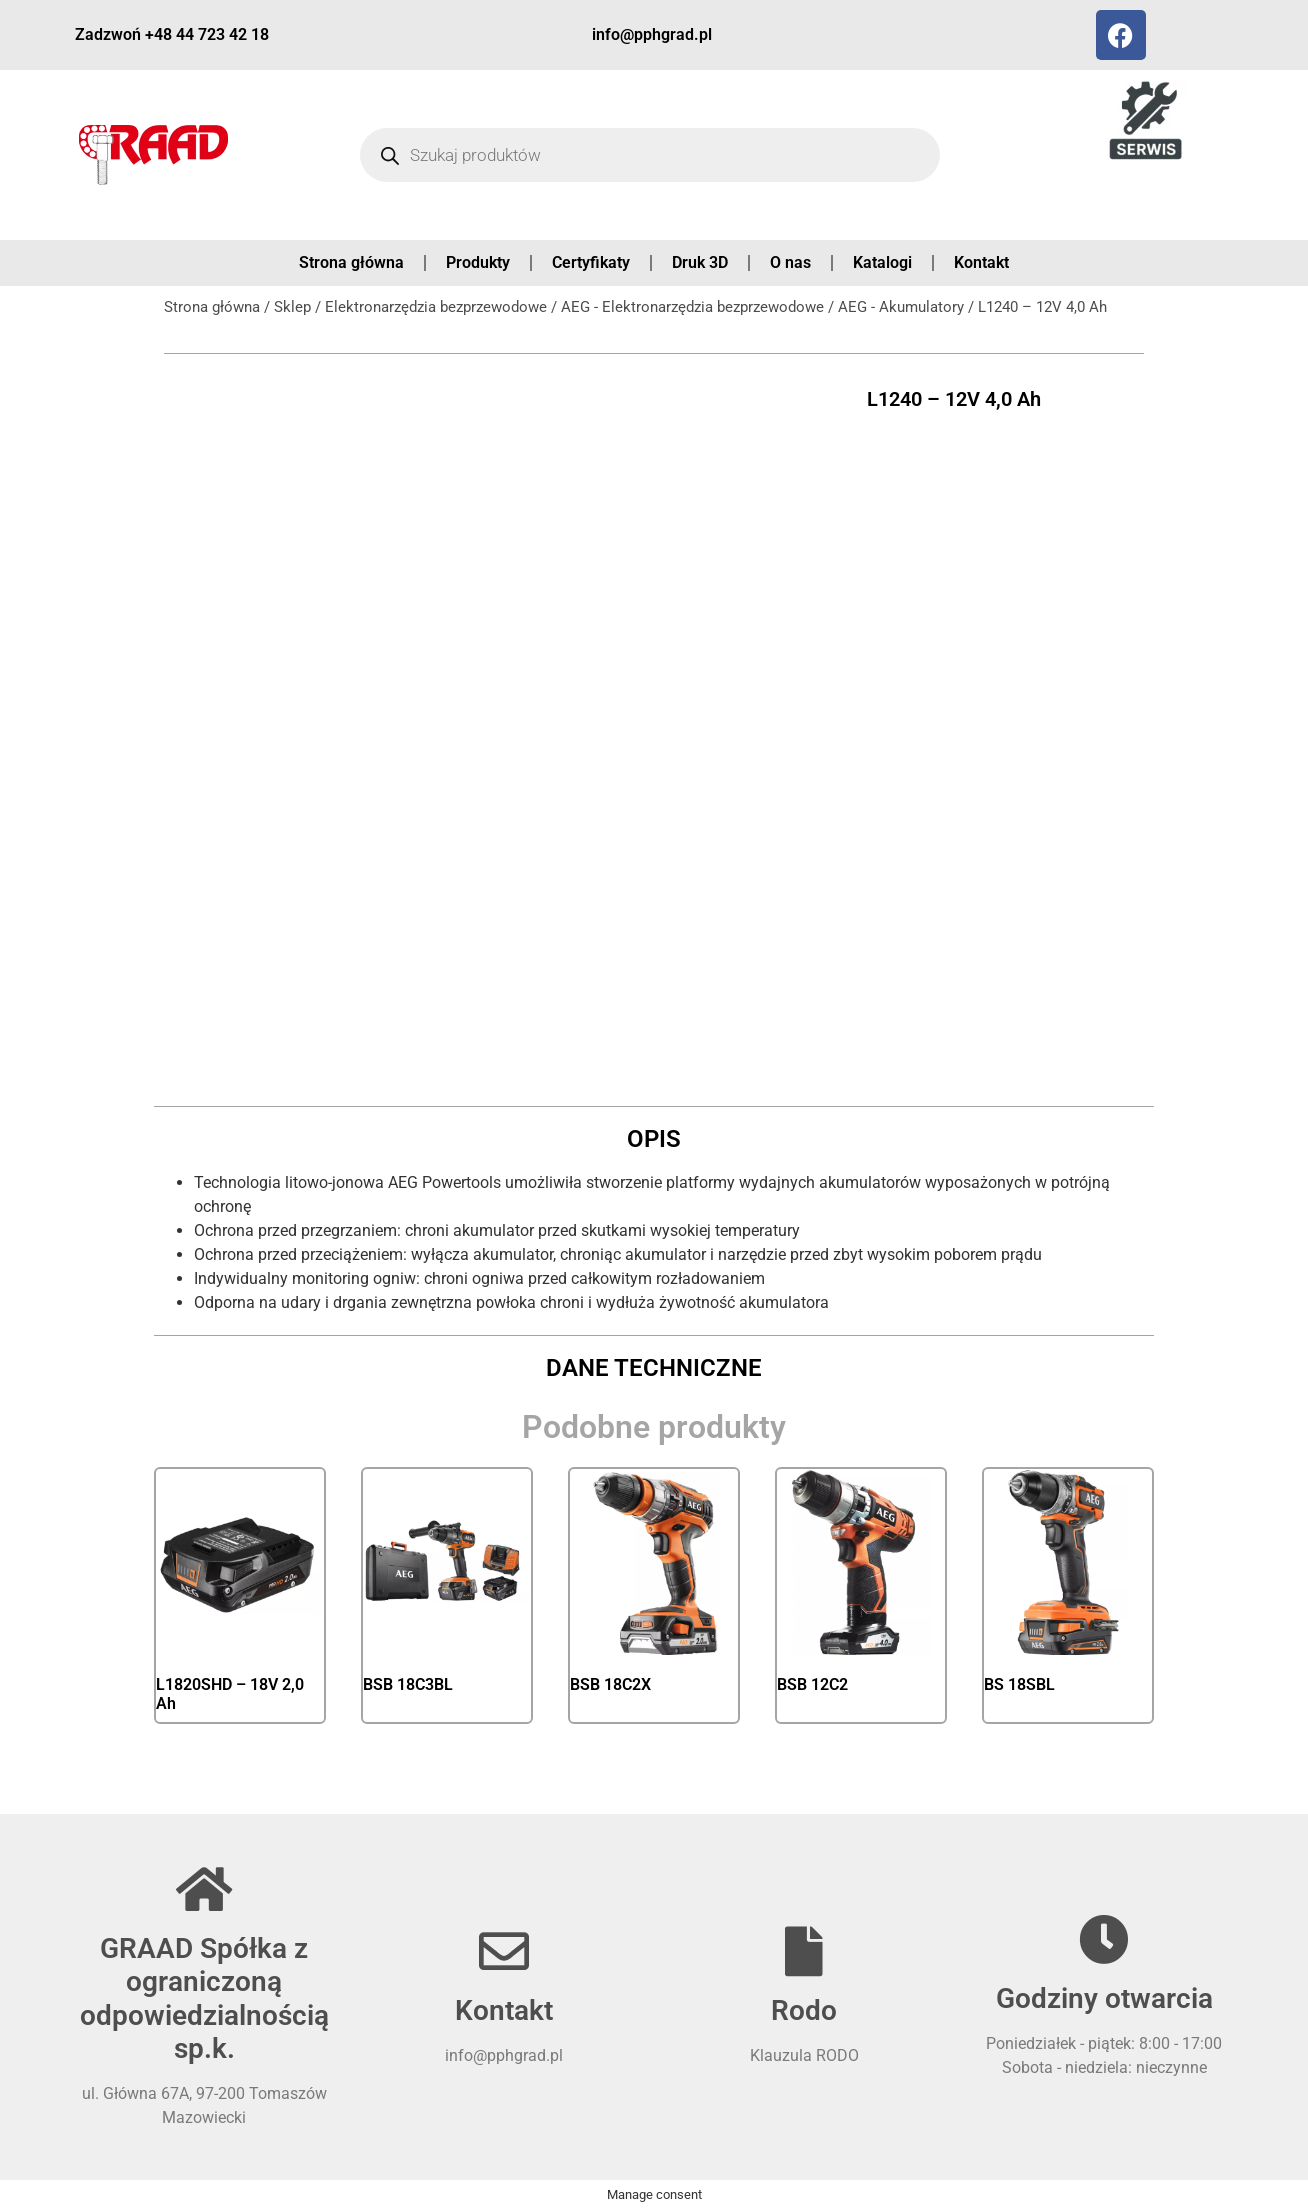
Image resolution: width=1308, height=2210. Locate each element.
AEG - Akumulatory (901, 307)
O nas (790, 262)
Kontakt (981, 262)
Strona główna (351, 262)
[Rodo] (804, 1951)
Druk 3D (700, 262)
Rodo (804, 2010)
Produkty (478, 262)
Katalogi (882, 262)
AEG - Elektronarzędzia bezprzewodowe (692, 307)
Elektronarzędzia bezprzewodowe (436, 307)
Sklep (292, 307)
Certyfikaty (591, 262)
